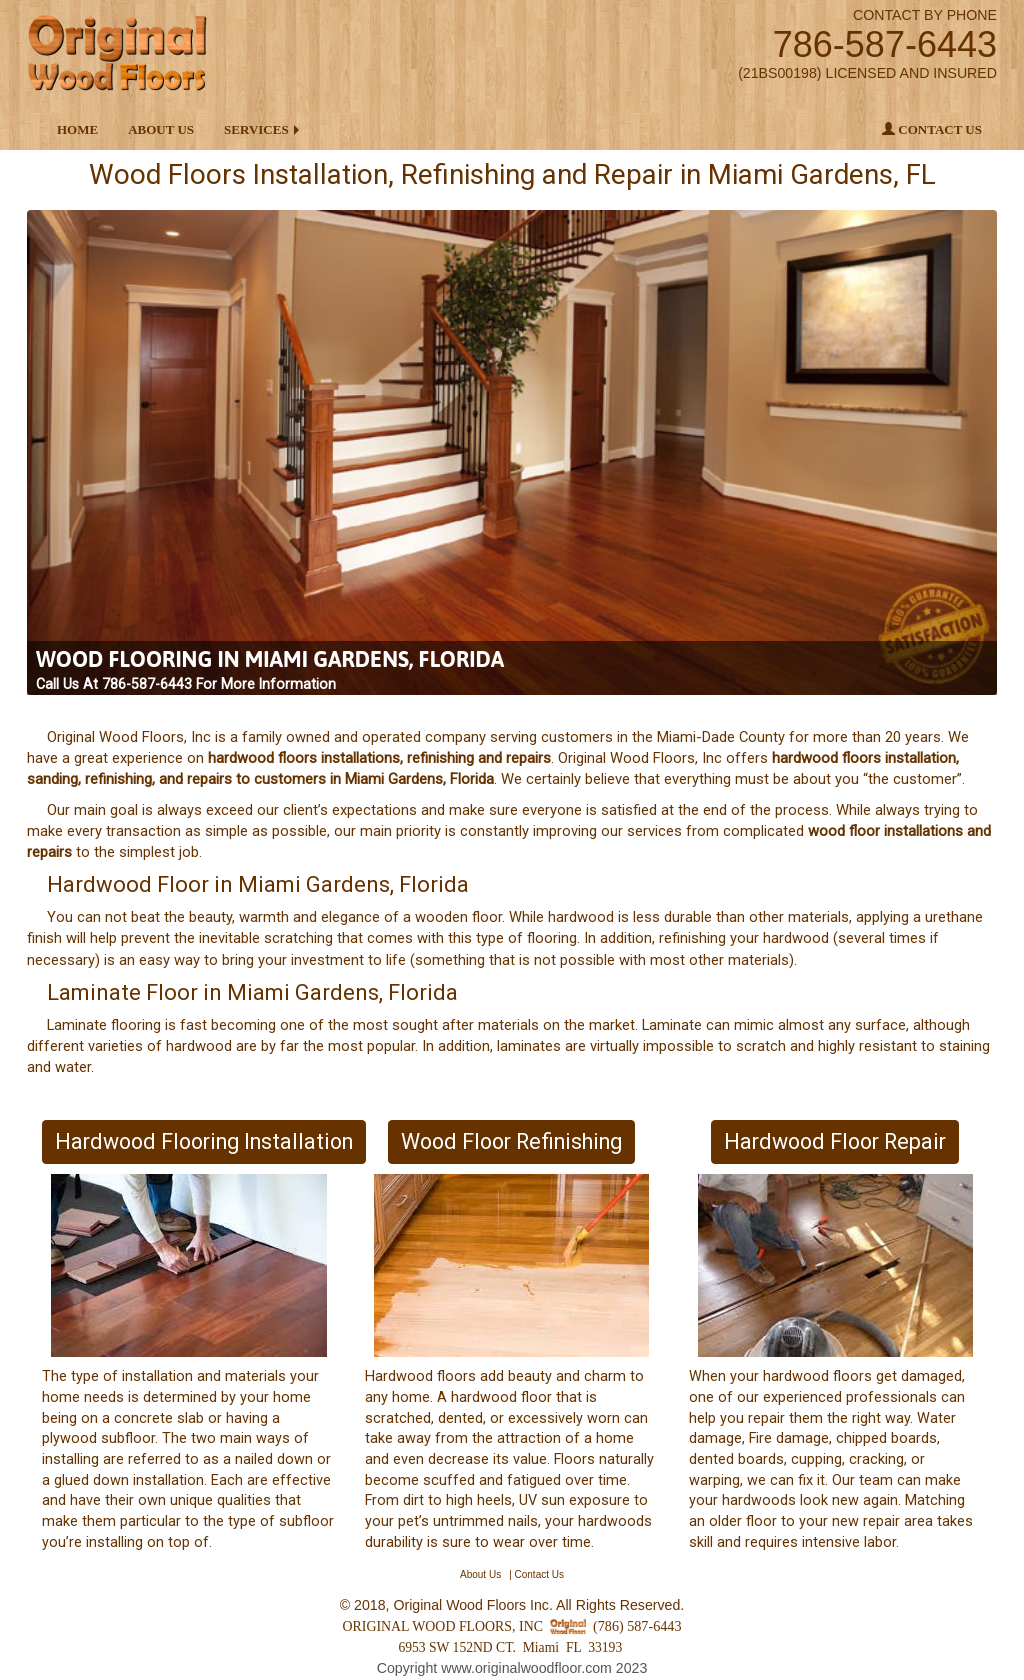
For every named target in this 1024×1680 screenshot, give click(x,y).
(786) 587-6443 (637, 1626)
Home (77, 129)
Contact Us (932, 129)
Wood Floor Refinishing (511, 1141)
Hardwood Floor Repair (835, 1141)
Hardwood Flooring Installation (204, 1141)
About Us (161, 129)
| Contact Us (536, 1574)
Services (256, 129)
